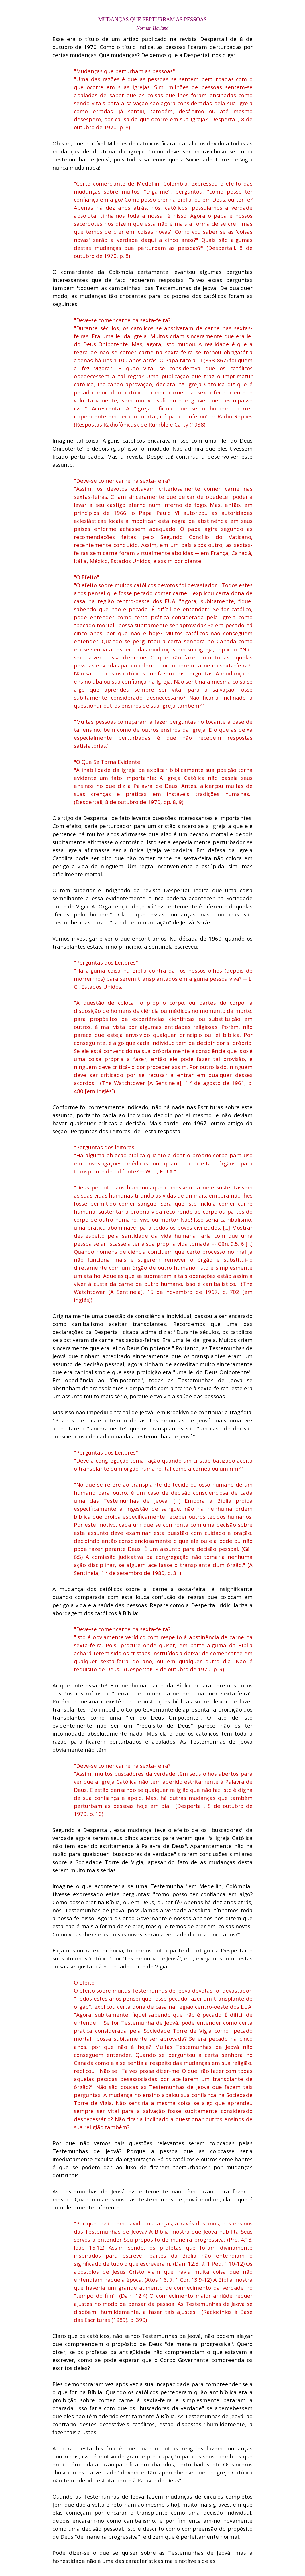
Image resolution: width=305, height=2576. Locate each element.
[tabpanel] (152, 19)
